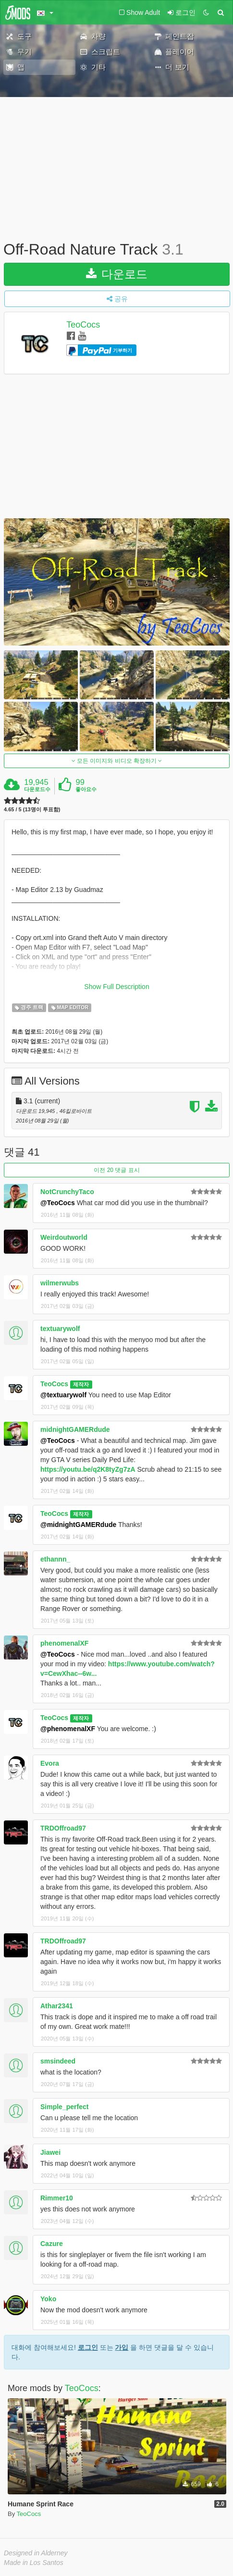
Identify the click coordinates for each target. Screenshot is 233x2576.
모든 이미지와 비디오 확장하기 (117, 760)
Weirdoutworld (63, 1237)
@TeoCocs (57, 1203)
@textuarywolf (63, 1395)
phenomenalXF (64, 1643)
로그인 (88, 2347)
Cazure (51, 2243)
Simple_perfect (64, 2107)
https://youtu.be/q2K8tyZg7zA (87, 1469)
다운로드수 (37, 789)
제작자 (81, 1384)
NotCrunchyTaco (67, 1192)
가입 (121, 2347)
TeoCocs (83, 325)
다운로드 (117, 274)
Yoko (48, 2299)
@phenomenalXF (67, 1729)
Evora (49, 1763)
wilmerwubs (59, 1283)
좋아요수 (86, 789)
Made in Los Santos (33, 2562)
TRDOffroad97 (63, 1828)
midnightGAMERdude (75, 1429)
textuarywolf (60, 1328)
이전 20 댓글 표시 (116, 1170)
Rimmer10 (56, 2198)
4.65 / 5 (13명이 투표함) (32, 809)
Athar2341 (56, 2006)
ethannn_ (55, 1559)
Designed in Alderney (36, 2553)
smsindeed (57, 2061)
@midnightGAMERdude (78, 1524)
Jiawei (50, 2152)
